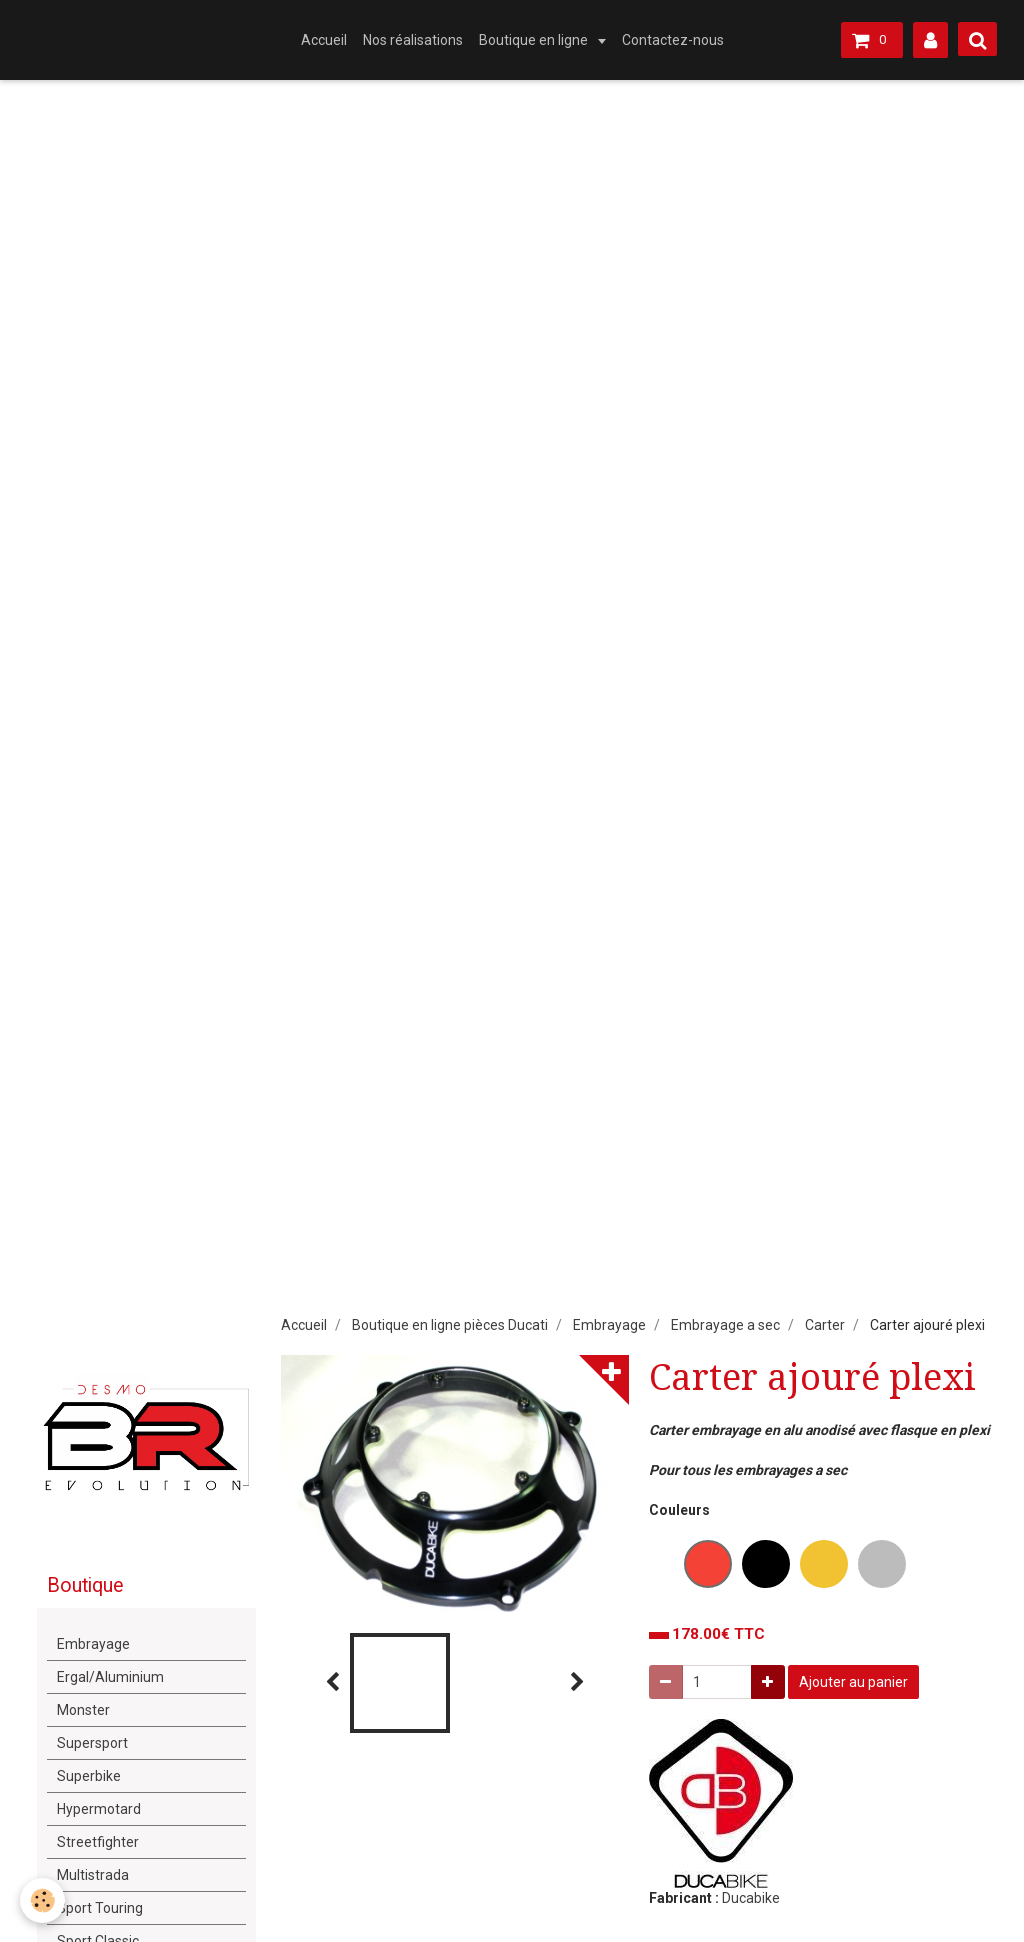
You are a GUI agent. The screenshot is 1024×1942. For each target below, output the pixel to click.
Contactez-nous (673, 40)
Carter (825, 1325)
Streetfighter (98, 1842)
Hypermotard (99, 1809)
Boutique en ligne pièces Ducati (450, 1325)
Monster (83, 1710)
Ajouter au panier (853, 1682)
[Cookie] (42, 1900)
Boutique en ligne (535, 40)
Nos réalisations (413, 40)
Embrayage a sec (725, 1325)
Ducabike (751, 1898)
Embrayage (609, 1325)
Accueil (324, 40)
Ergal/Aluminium (110, 1677)
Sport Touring (100, 1908)
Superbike (89, 1776)
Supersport (92, 1743)
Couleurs (679, 1510)
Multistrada (93, 1875)
